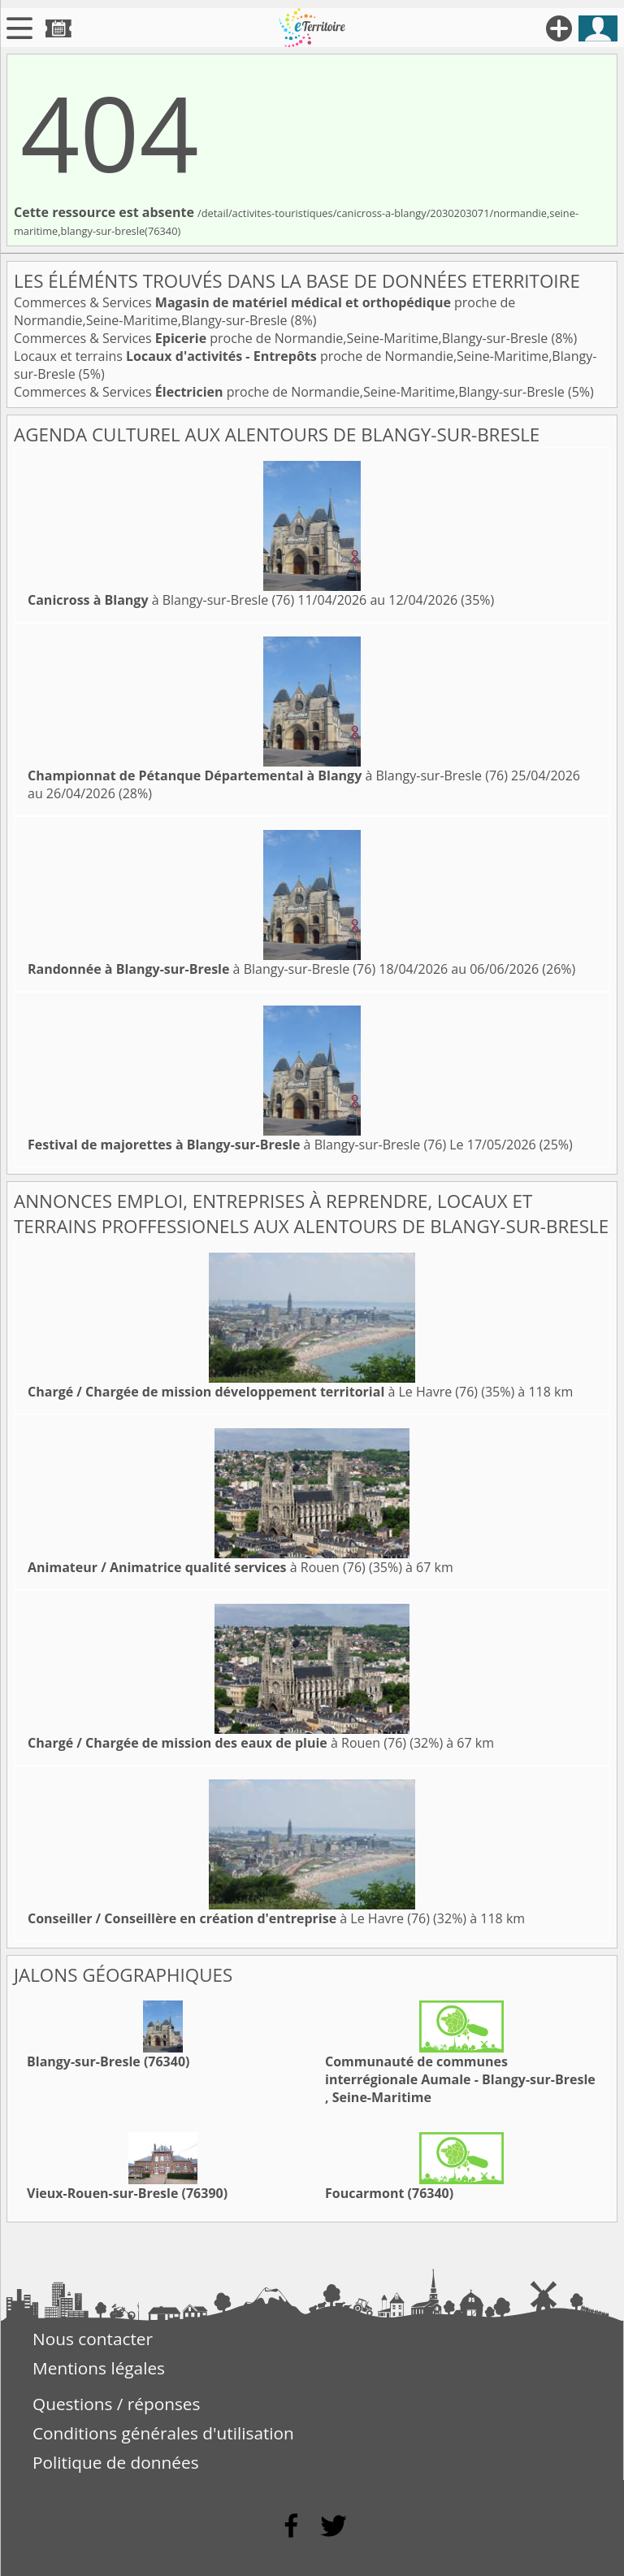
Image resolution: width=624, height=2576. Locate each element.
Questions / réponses (116, 2403)
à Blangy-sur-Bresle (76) (161, 600)
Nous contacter (92, 2338)
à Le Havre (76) (253, 1392)
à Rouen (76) (197, 1567)
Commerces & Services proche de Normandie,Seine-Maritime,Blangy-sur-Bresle (264, 311)
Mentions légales (98, 2368)
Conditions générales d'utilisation (163, 2433)
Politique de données (115, 2462)
